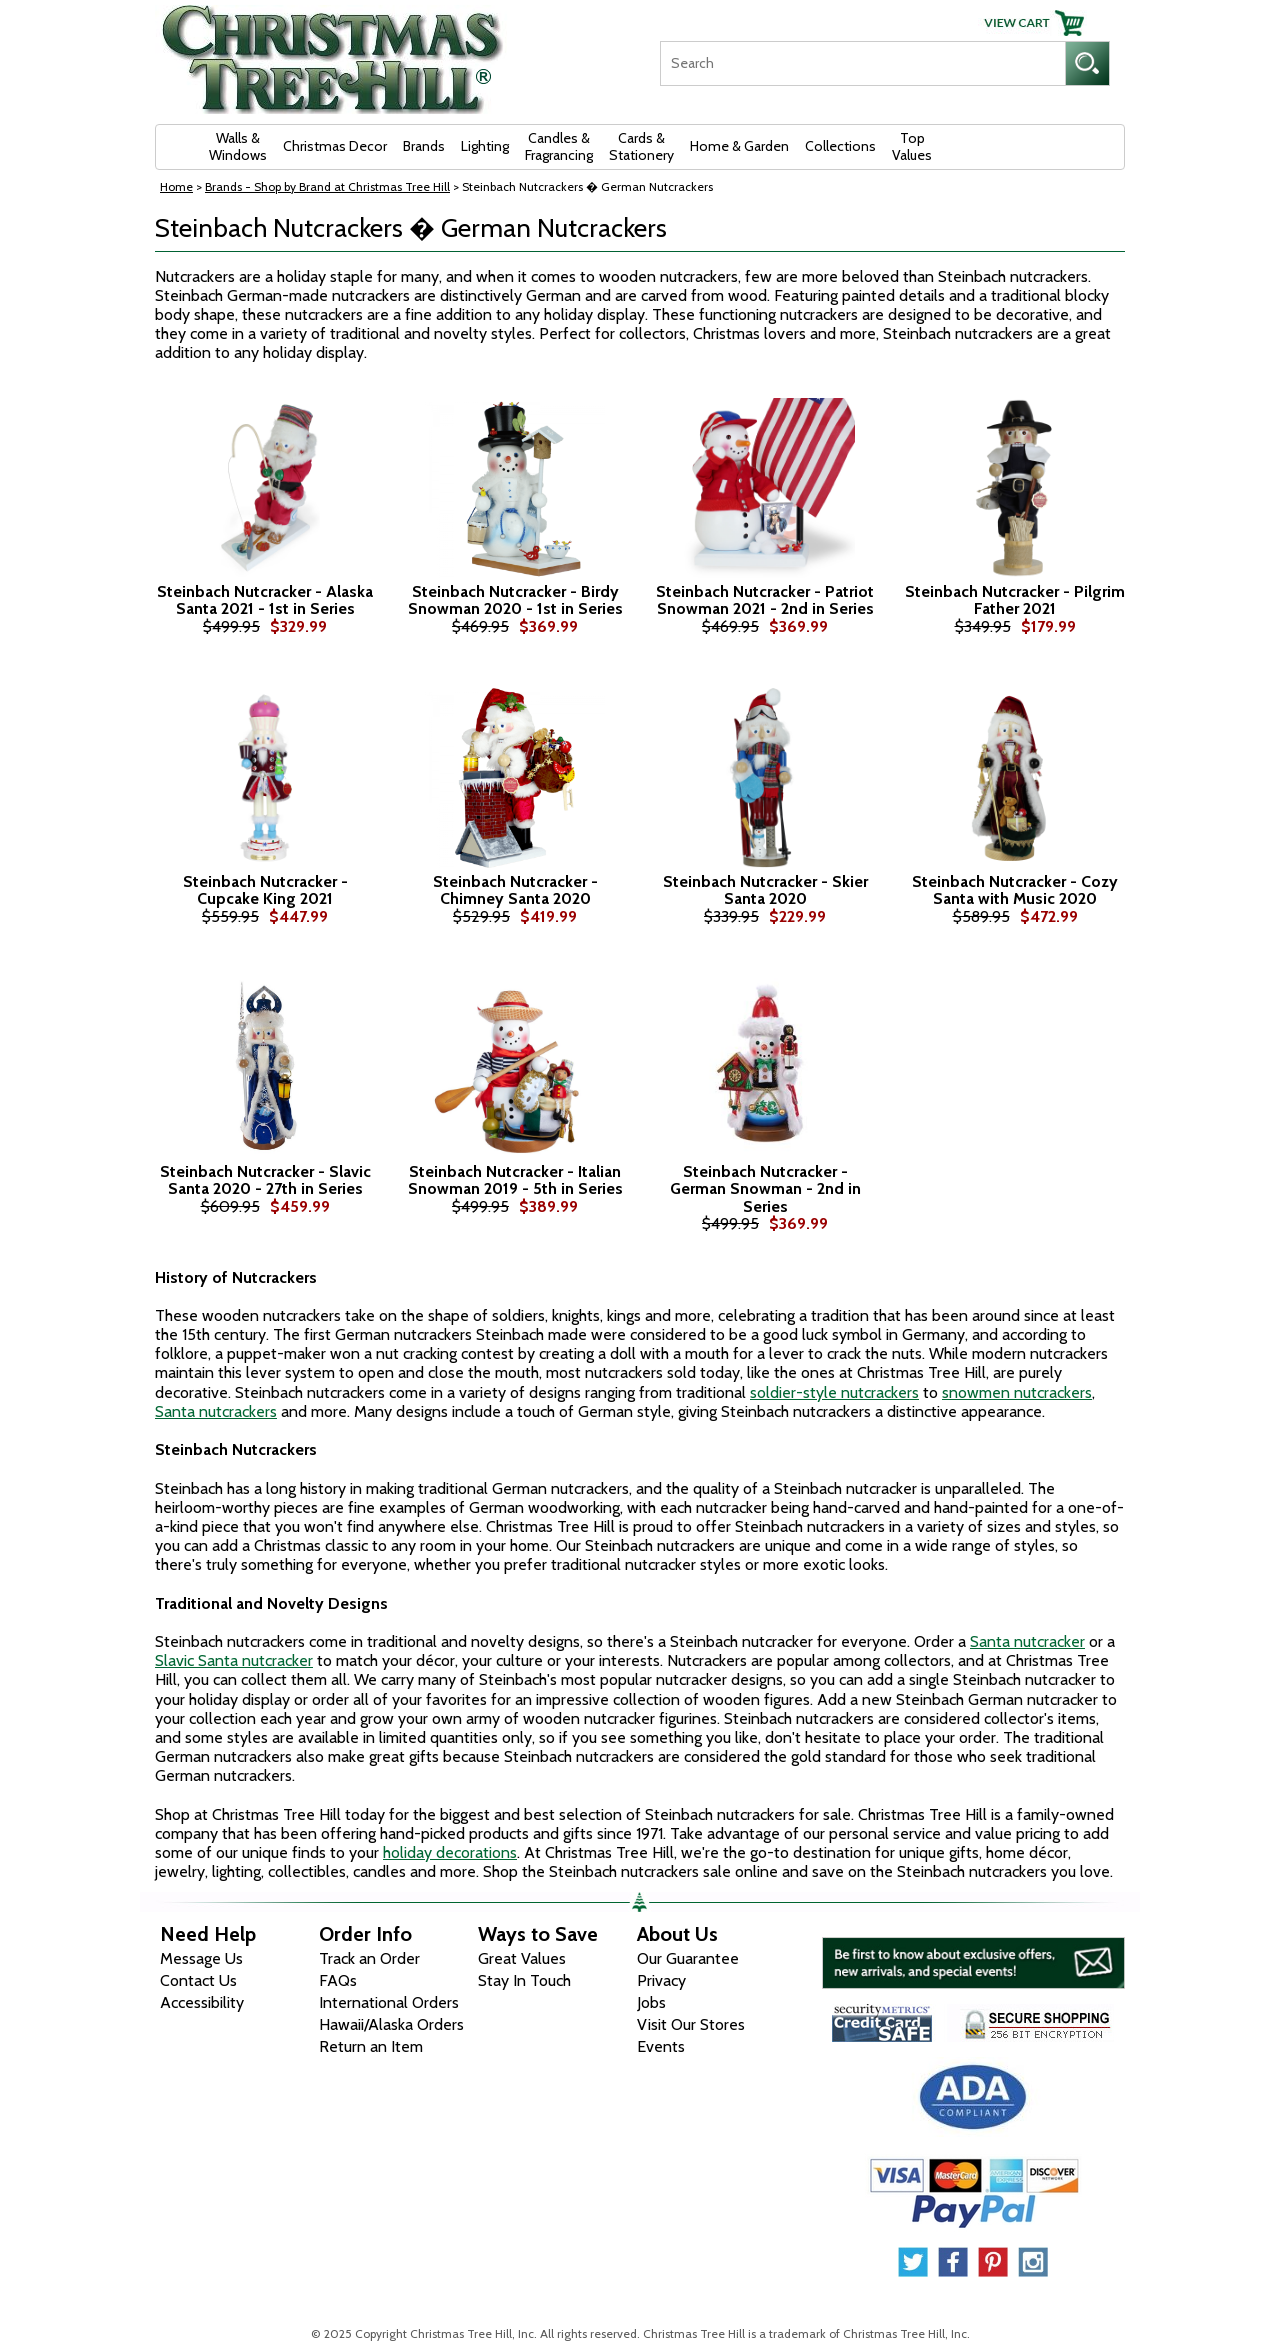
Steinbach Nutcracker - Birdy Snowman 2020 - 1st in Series (515, 600)
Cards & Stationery (641, 146)
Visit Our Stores (691, 2024)
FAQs (338, 1980)
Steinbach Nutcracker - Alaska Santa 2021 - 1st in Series (265, 600)
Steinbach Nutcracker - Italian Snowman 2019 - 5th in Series (515, 1180)
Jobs (651, 2002)
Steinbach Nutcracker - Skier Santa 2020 (765, 890)
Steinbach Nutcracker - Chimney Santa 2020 (515, 890)
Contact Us (198, 1980)
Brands (424, 146)
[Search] (862, 63)
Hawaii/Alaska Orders (391, 2024)
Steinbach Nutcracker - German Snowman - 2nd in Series (765, 1189)
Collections (840, 146)
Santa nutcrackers (216, 1411)
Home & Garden (739, 146)
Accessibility (202, 2002)
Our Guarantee (688, 1958)
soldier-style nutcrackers (834, 1392)
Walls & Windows (238, 146)
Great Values (522, 1958)
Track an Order (369, 1958)
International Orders (389, 2002)
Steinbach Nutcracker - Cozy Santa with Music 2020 (1015, 890)
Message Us (201, 1958)
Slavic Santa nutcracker (234, 1660)
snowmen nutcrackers (1017, 1392)
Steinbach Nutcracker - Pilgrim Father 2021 (1015, 600)
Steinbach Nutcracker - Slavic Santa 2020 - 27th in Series (265, 1180)
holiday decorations (450, 1852)
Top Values (912, 146)
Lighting (485, 146)
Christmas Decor (335, 146)
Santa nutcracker (1027, 1641)
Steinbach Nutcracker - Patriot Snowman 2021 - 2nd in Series (765, 600)
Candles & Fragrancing (559, 146)
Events (661, 2046)
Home (176, 186)
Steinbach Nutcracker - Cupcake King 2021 (265, 890)
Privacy (661, 1980)
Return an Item (371, 2046)
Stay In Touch (524, 1980)
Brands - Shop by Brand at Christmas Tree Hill (327, 186)
